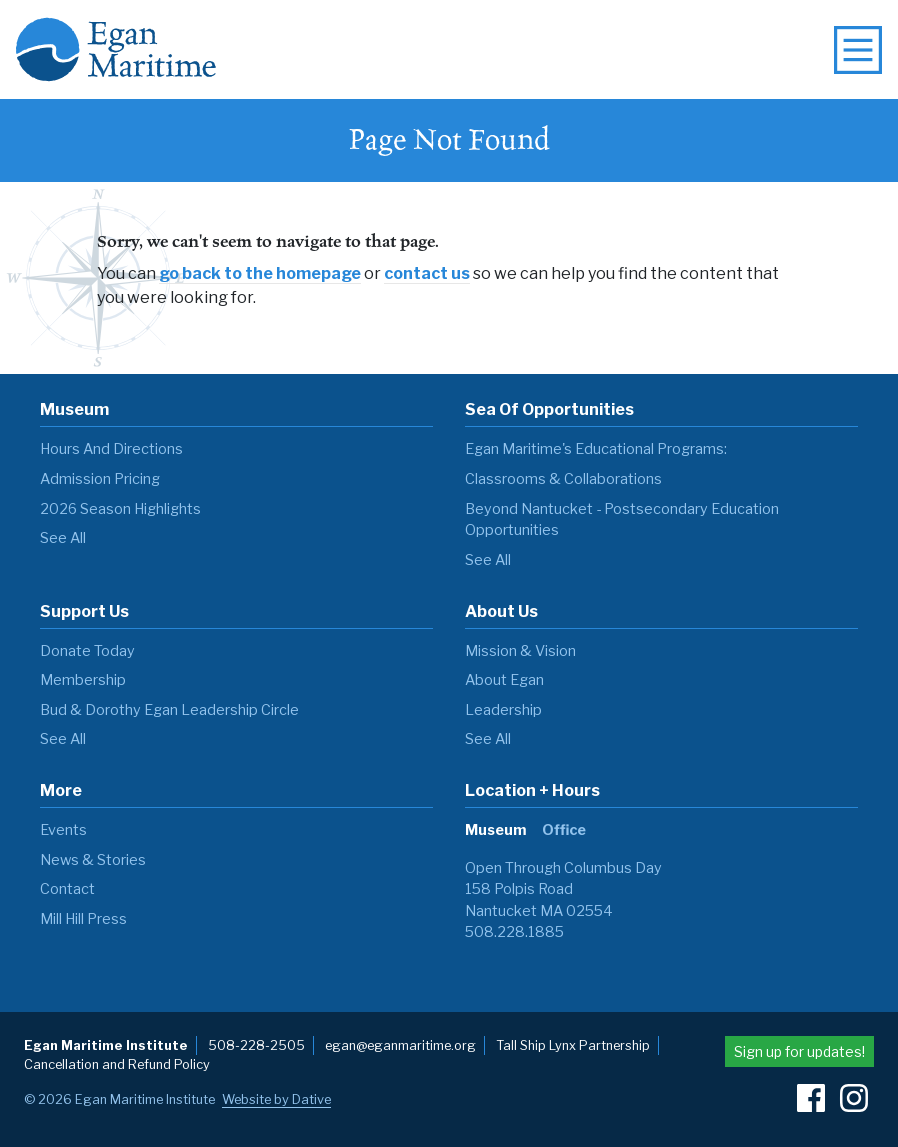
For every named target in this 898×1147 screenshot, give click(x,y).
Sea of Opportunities (549, 409)
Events (63, 830)
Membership (83, 680)
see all (63, 538)
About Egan (504, 680)
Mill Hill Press (83, 919)
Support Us (84, 611)
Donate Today (87, 651)
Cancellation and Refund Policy (117, 1064)
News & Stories (93, 860)
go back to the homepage (260, 273)
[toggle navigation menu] (858, 50)
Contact (67, 889)
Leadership (503, 710)
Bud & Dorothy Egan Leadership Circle (169, 710)
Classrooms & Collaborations (563, 479)
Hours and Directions (111, 449)
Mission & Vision (520, 651)
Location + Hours (532, 790)
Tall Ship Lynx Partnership (573, 1045)
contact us (427, 273)
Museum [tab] (495, 830)
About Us (501, 611)
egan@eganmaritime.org (400, 1045)
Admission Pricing (100, 479)
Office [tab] (564, 830)
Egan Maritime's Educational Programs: (596, 449)
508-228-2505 (256, 1045)
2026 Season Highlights (120, 509)
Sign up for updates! (799, 1051)
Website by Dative (276, 1099)
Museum (74, 409)
